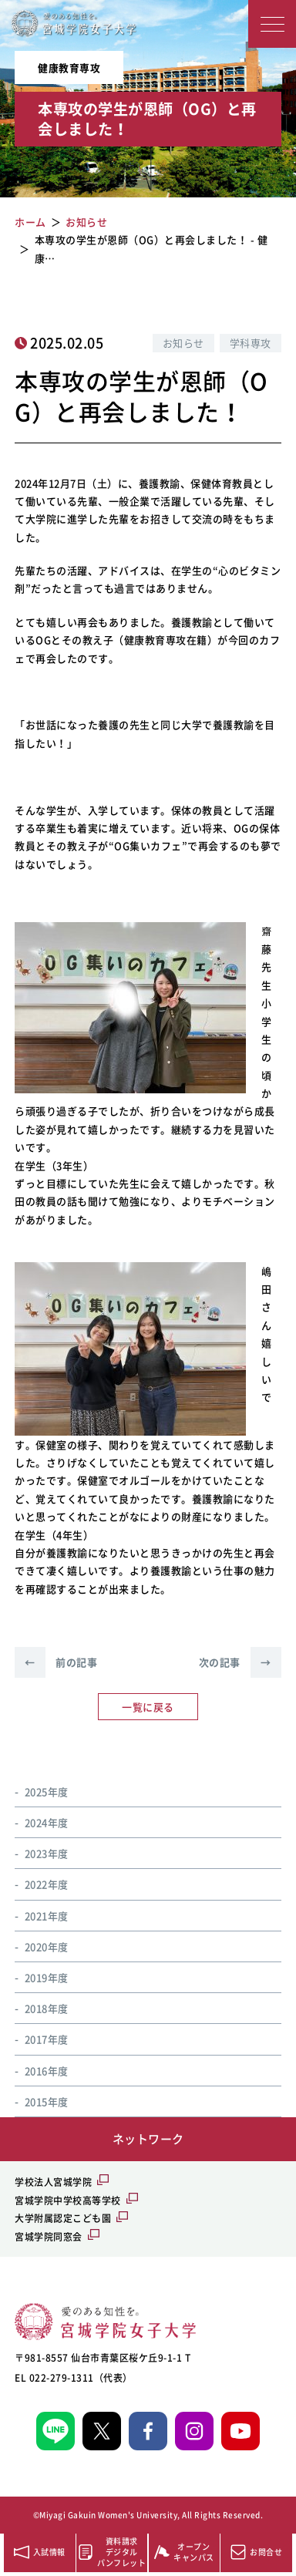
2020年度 (47, 1946)
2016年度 (47, 2070)
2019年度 (47, 1977)
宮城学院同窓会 (48, 2237)
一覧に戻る (148, 1706)
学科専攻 (250, 342)
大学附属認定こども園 (63, 2218)
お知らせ (183, 342)
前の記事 (56, 1662)
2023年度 (47, 1853)
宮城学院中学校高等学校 (68, 2200)
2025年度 (47, 1791)
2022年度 (47, 1884)
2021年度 (47, 1915)
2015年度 (47, 2101)
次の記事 (240, 1662)
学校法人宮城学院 (53, 2182)
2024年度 (47, 1822)
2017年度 (47, 2039)
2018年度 (47, 2008)
